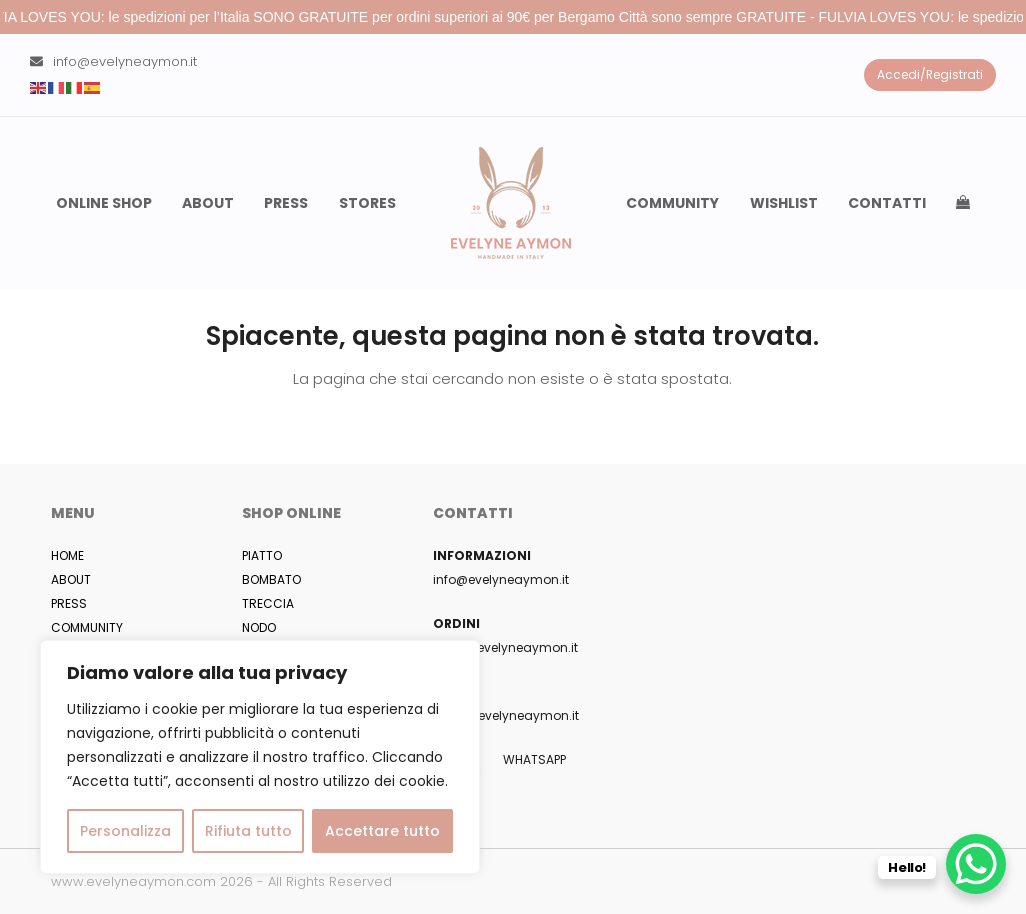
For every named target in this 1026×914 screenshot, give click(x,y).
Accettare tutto (382, 831)
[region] (260, 757)
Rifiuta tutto (248, 831)
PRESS (69, 603)
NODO (259, 627)
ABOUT (71, 579)
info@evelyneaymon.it (125, 61)
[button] (963, 203)
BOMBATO (271, 579)
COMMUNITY (87, 627)
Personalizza (125, 831)
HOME (67, 555)
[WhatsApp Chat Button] (976, 864)
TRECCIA (268, 603)
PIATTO (262, 555)
